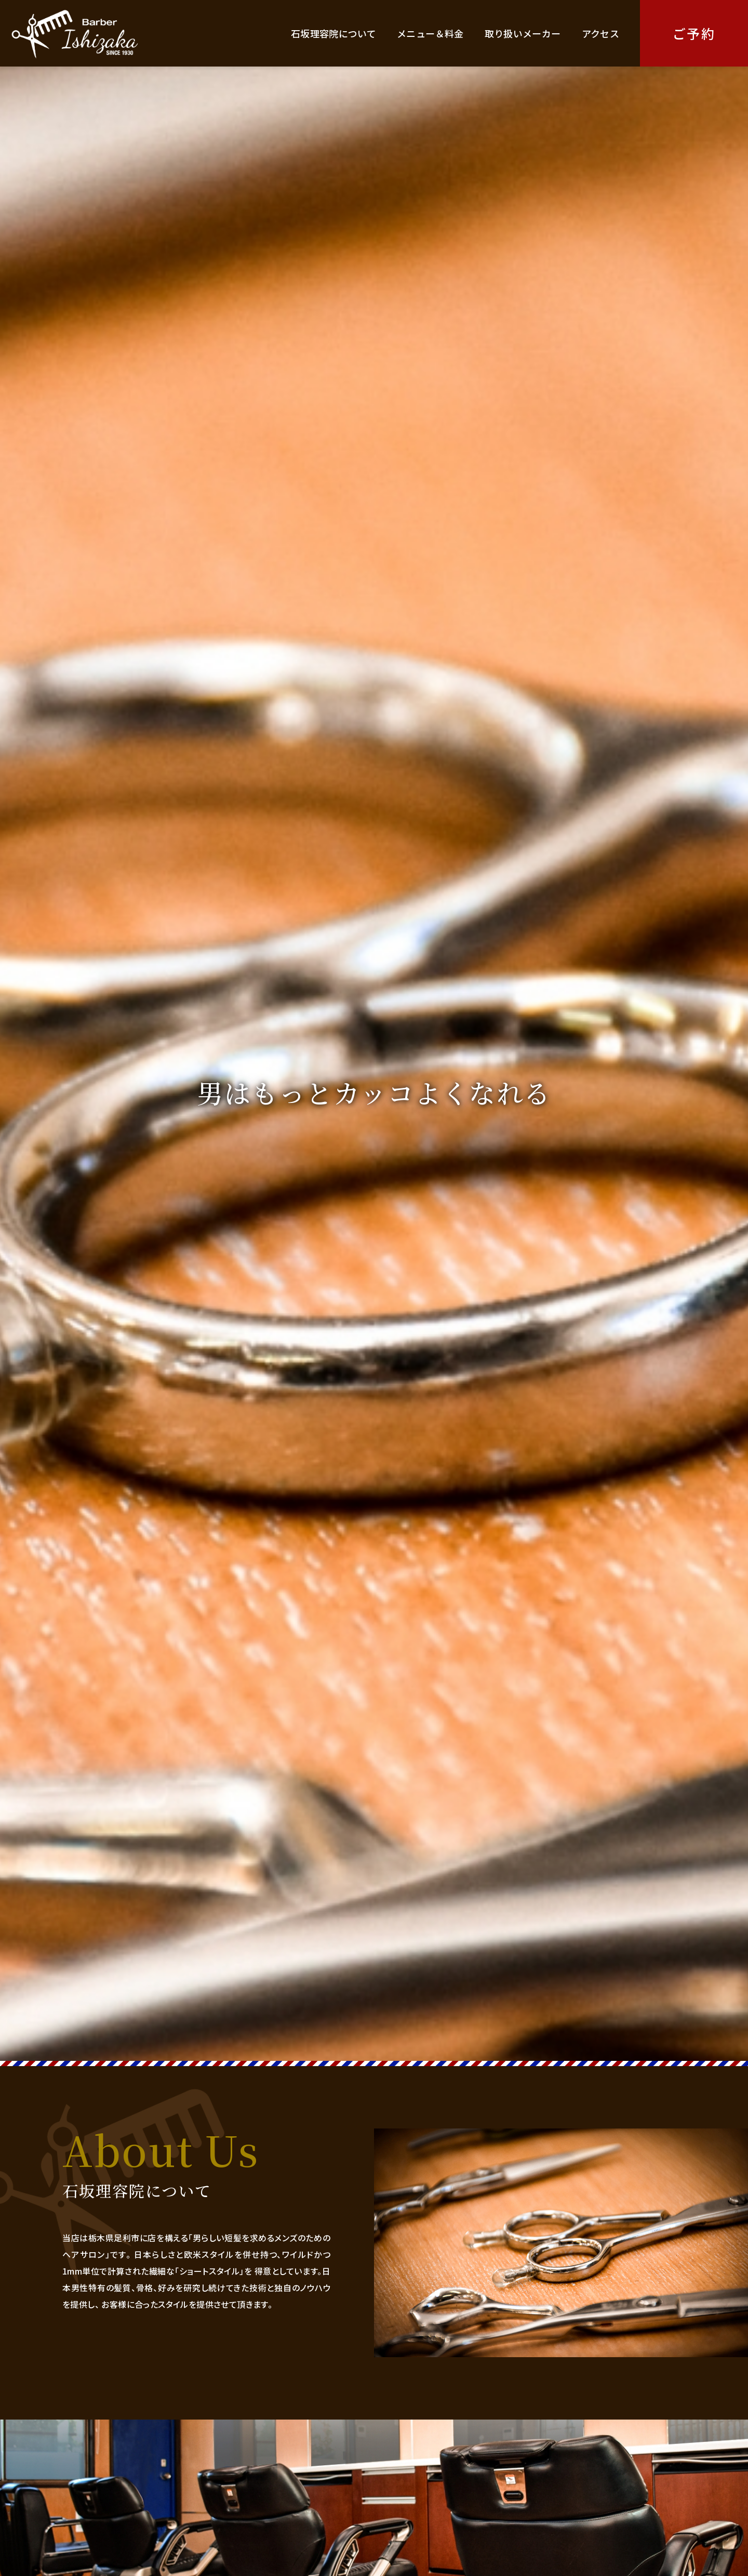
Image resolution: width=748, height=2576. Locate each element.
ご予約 (694, 33)
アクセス (600, 33)
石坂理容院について (333, 33)
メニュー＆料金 (430, 33)
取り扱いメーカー (523, 33)
